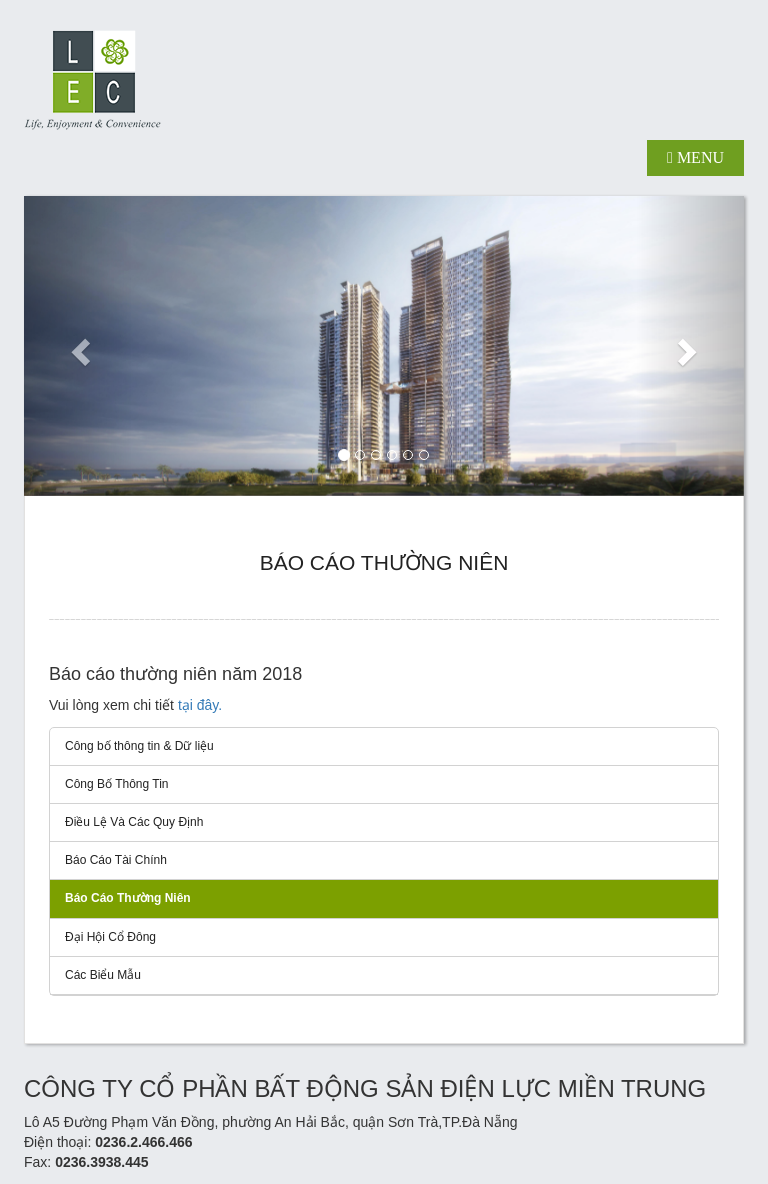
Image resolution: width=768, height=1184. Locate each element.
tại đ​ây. (200, 705)
